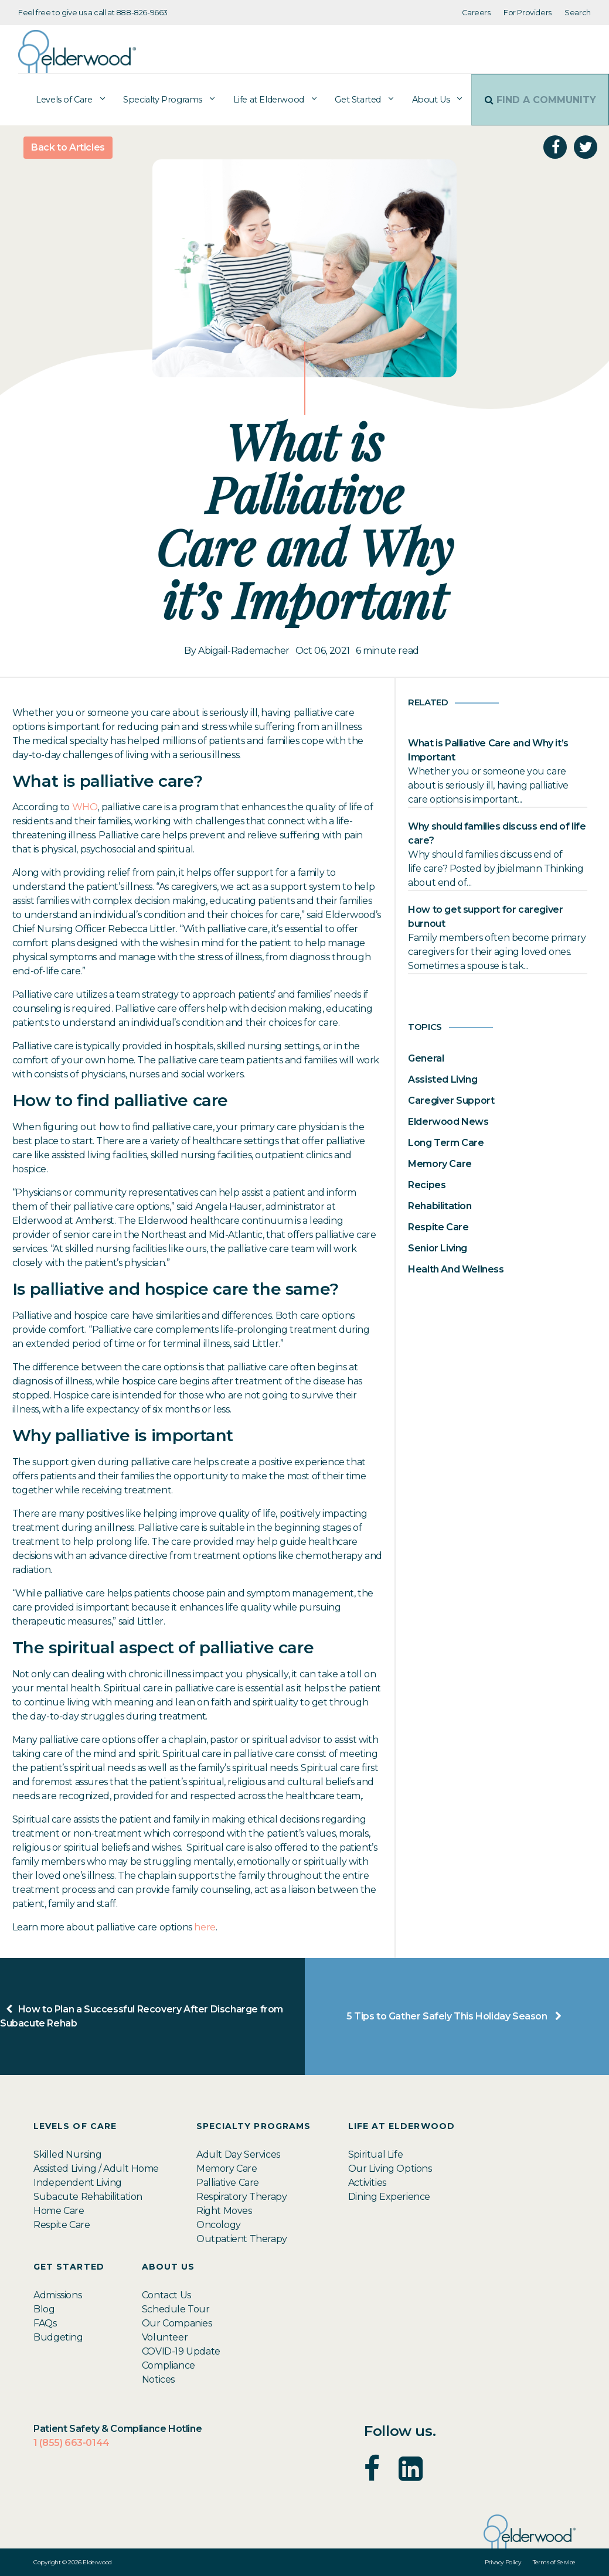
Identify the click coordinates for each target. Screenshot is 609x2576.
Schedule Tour (176, 2309)
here (204, 1927)
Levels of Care (56, 99)
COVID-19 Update (181, 2351)
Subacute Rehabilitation (87, 2196)
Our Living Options (390, 2168)
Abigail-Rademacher (244, 650)
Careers (476, 12)
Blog (44, 2309)
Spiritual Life (375, 2154)
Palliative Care (227, 2182)
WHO (85, 807)
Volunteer (165, 2337)
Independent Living (77, 2182)
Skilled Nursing (67, 2154)
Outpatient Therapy (241, 2238)
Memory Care (226, 2168)
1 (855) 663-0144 (71, 2442)
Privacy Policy (502, 2562)
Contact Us (166, 2295)
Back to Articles (68, 147)
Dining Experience (389, 2196)
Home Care (58, 2210)
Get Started (349, 99)
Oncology (218, 2224)
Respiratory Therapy (241, 2196)
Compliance (168, 2365)
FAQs (44, 2323)
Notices (158, 2379)
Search (577, 12)
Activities (367, 2182)
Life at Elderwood (260, 99)
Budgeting (58, 2337)
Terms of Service (554, 2562)
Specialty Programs (154, 99)
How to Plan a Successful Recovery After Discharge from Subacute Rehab (141, 2016)
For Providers (527, 12)
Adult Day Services (238, 2154)
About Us (423, 99)
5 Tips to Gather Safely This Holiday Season (456, 2016)
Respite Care (61, 2224)
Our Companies (177, 2323)
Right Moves (224, 2210)
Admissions (57, 2295)
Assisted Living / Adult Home (96, 2168)
